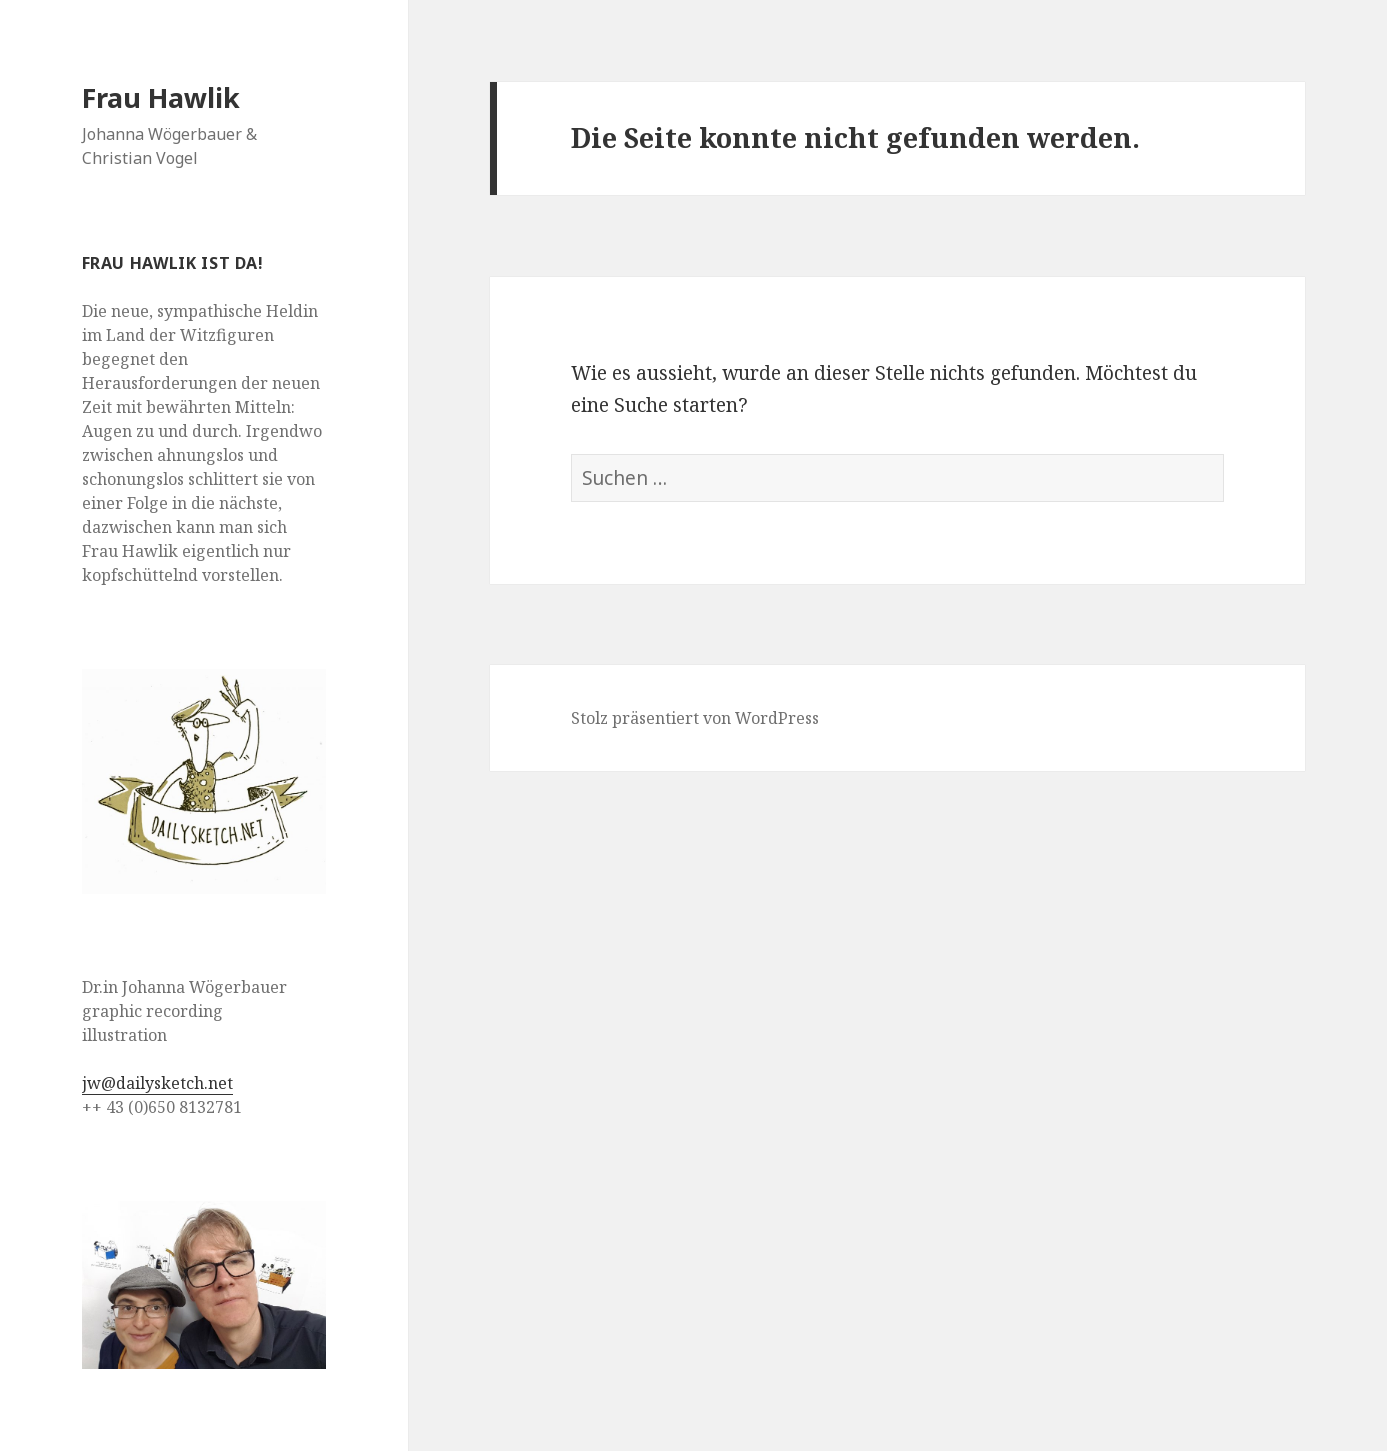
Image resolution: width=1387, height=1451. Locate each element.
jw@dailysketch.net (157, 1083)
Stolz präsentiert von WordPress (695, 718)
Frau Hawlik (161, 97)
